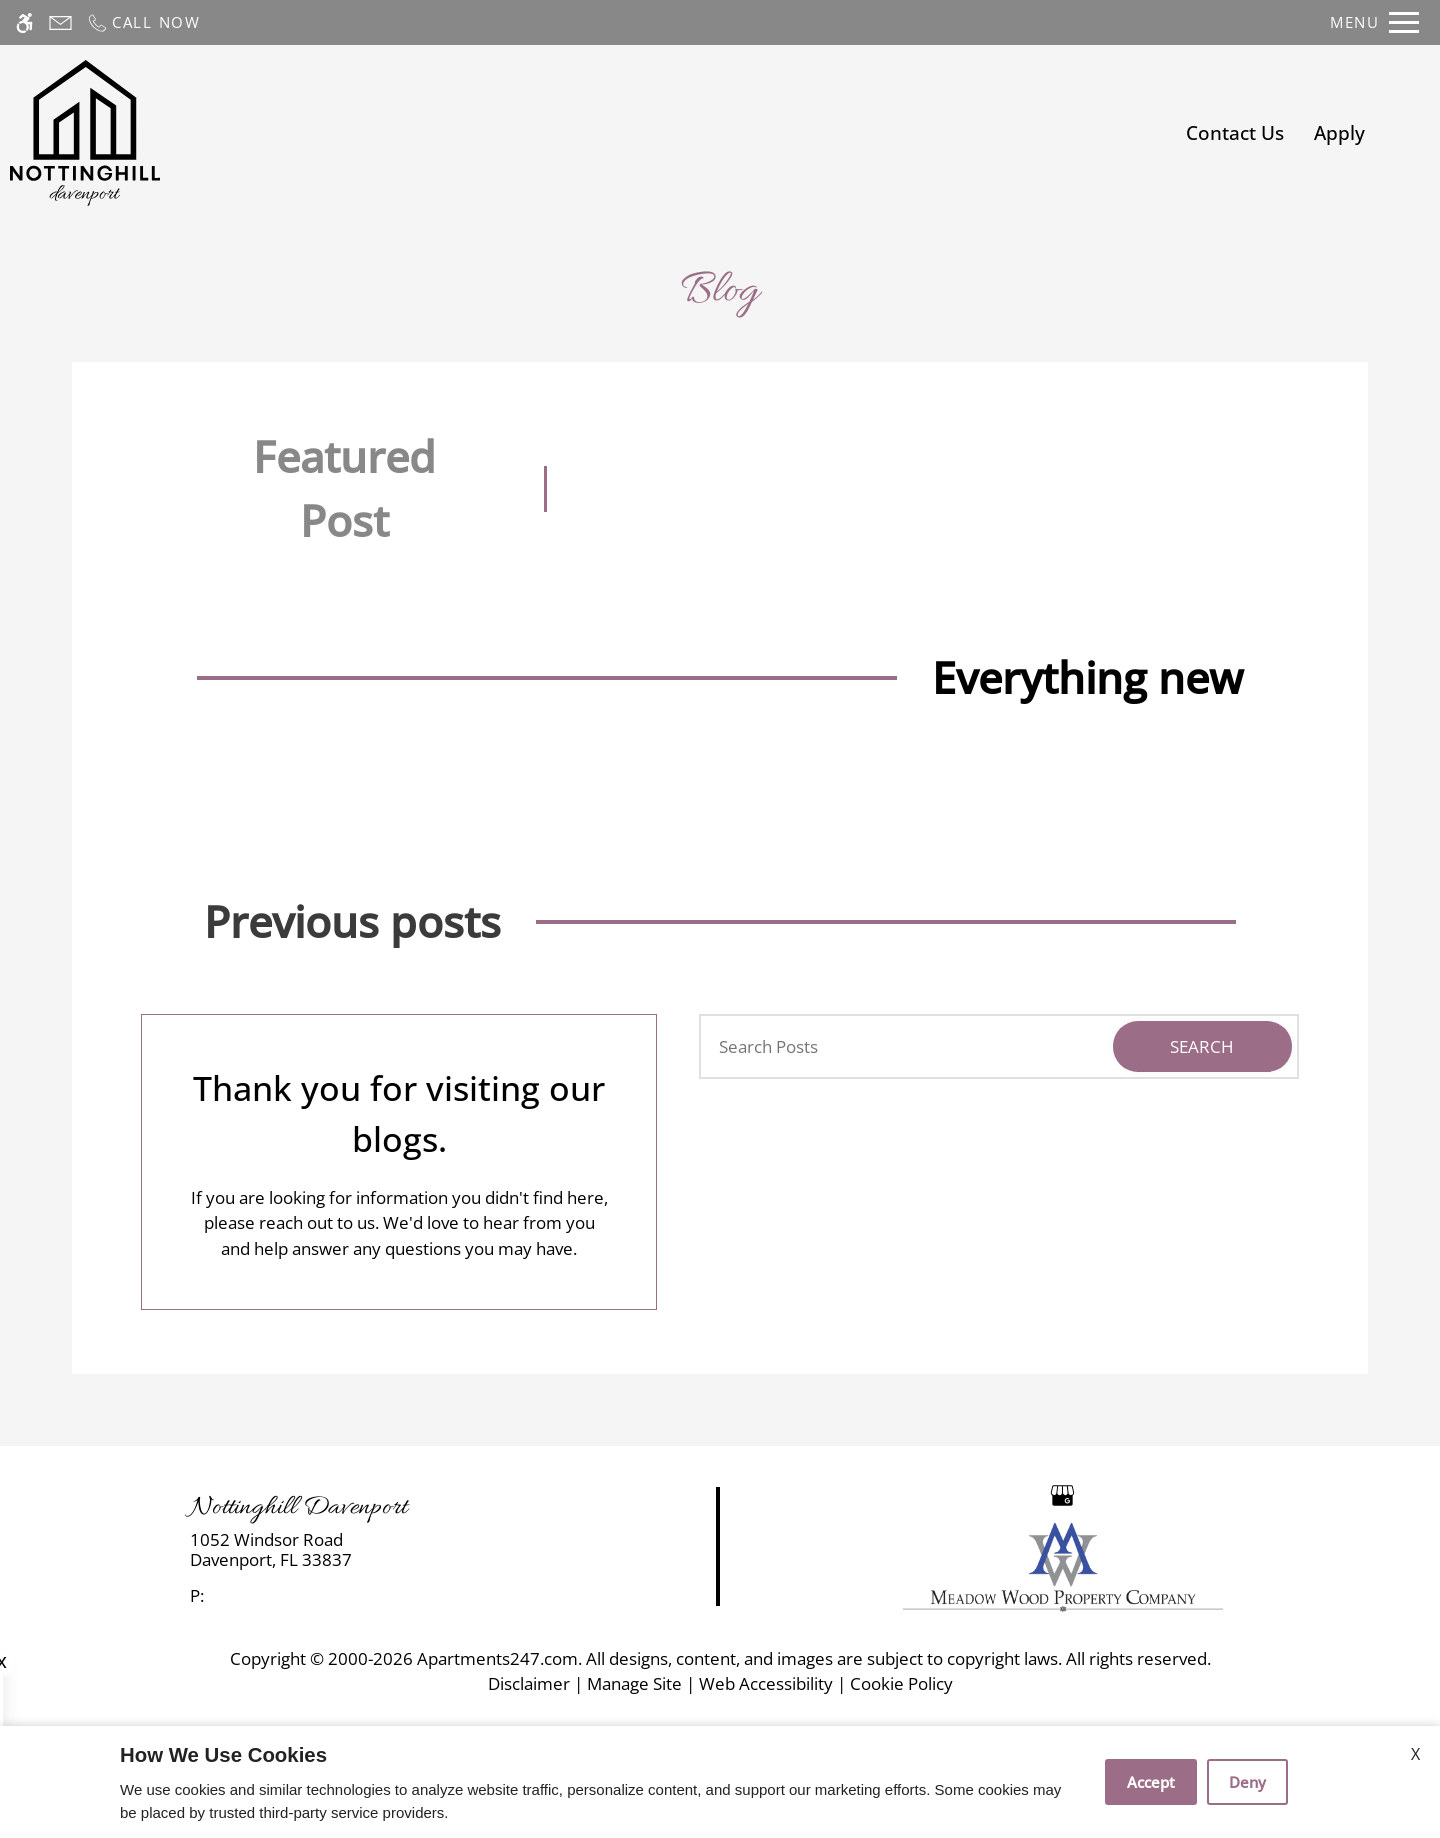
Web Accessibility (766, 1683)
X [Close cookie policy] (1415, 1754)
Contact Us (1235, 132)
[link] (360, 1550)
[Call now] (143, 22)
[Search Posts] (896, 1047)
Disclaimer (529, 1683)
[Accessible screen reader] (24, 22)
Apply (1339, 132)
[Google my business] (1062, 1493)
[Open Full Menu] (1374, 22)
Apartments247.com (497, 1658)
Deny (1247, 1782)
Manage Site (634, 1683)
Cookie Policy (901, 1683)
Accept (1151, 1782)
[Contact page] (60, 22)
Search (1202, 1046)
